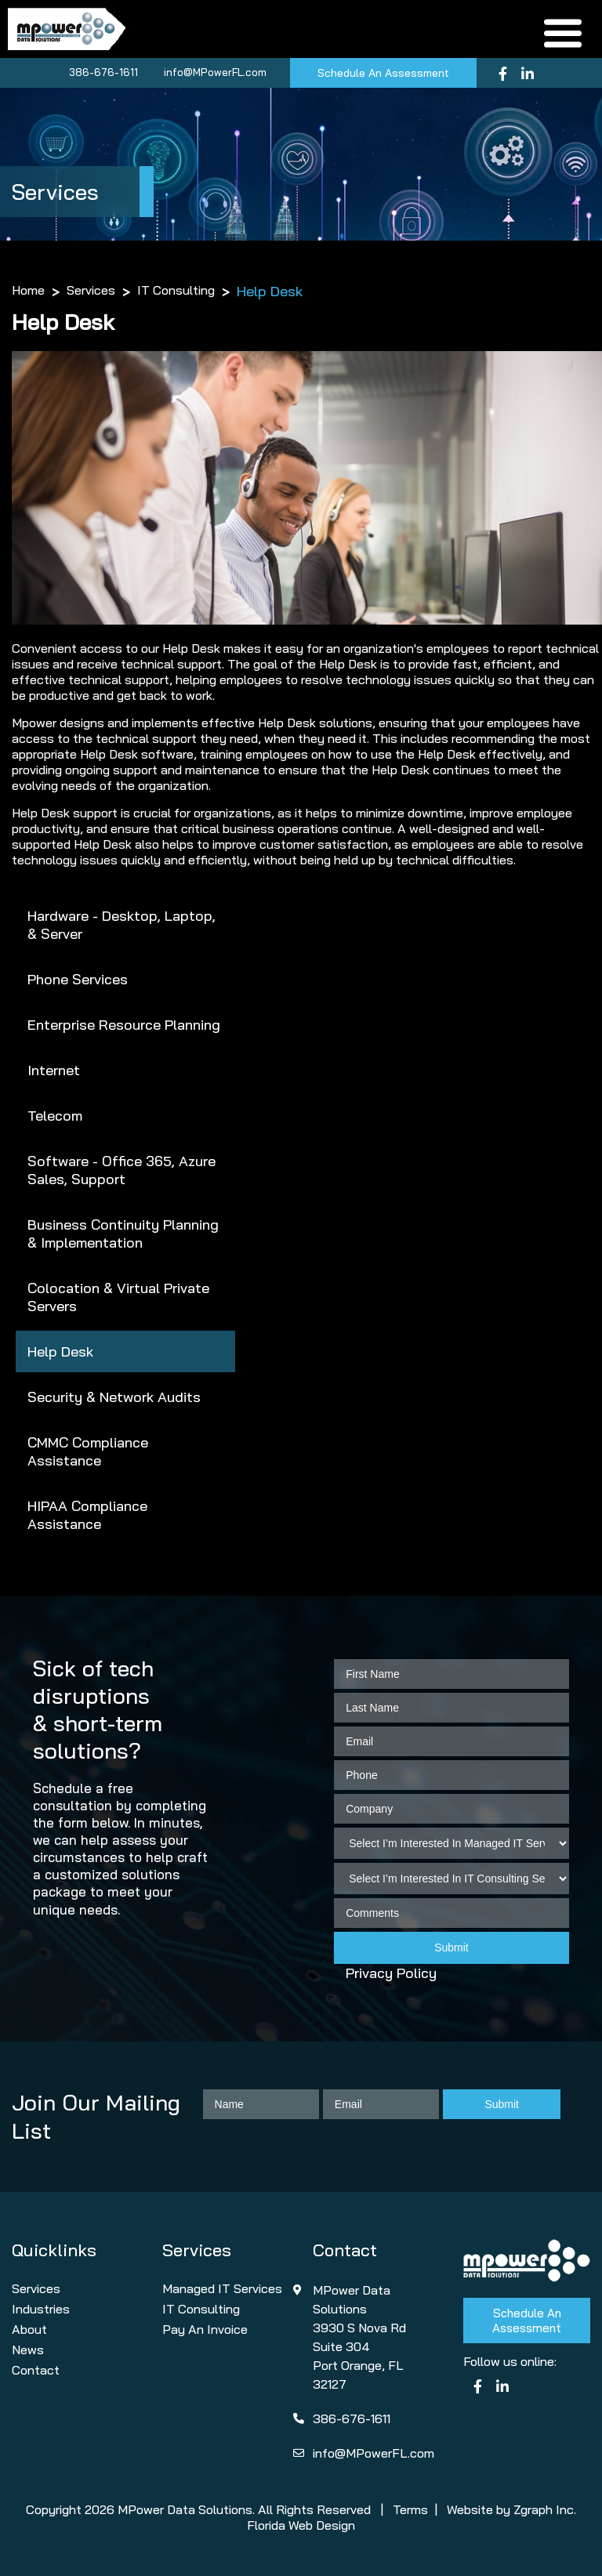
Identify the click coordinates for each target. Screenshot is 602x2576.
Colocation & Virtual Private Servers (118, 1297)
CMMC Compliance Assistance (87, 1451)
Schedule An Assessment (383, 73)
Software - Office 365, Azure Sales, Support (121, 1170)
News (28, 2349)
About (29, 2329)
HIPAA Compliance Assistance (87, 1515)
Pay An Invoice (205, 2329)
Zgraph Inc (543, 2509)
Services (91, 290)
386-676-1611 (103, 72)
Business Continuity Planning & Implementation (123, 1234)
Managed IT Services (222, 2288)
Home (28, 290)
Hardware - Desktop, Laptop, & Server (121, 925)
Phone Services (77, 979)
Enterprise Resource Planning (123, 1025)
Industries (41, 2309)
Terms (410, 2509)
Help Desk (60, 1351)
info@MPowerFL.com (215, 72)
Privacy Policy (391, 1973)
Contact (36, 2370)
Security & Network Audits (114, 1397)
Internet (53, 1070)
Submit (451, 1947)
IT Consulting (176, 290)
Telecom (54, 1116)
